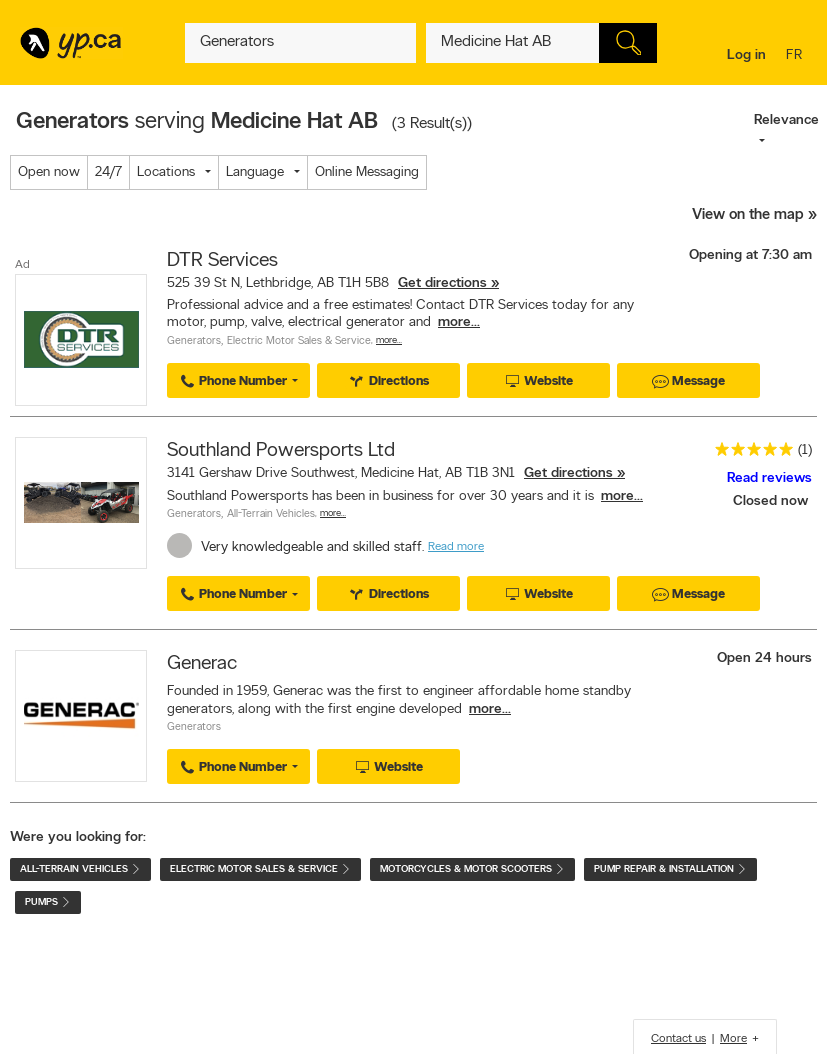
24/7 (108, 172)
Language (255, 172)
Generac (202, 664)
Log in (746, 55)
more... (459, 322)
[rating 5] (749, 453)
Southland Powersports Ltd (281, 451)
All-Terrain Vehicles (271, 514)
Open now (49, 172)
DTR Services (222, 261)
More (733, 1039)
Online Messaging (367, 172)
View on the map (748, 215)
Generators (194, 341)
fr (796, 56)
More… (389, 340)
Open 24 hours (764, 658)
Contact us (678, 1039)
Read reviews (769, 478)
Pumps (48, 902)
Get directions (442, 283)
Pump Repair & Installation (670, 869)
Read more (456, 547)
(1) (805, 450)
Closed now (772, 501)
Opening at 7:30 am (750, 255)
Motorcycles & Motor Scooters (472, 869)
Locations (166, 172)
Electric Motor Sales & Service (299, 341)
